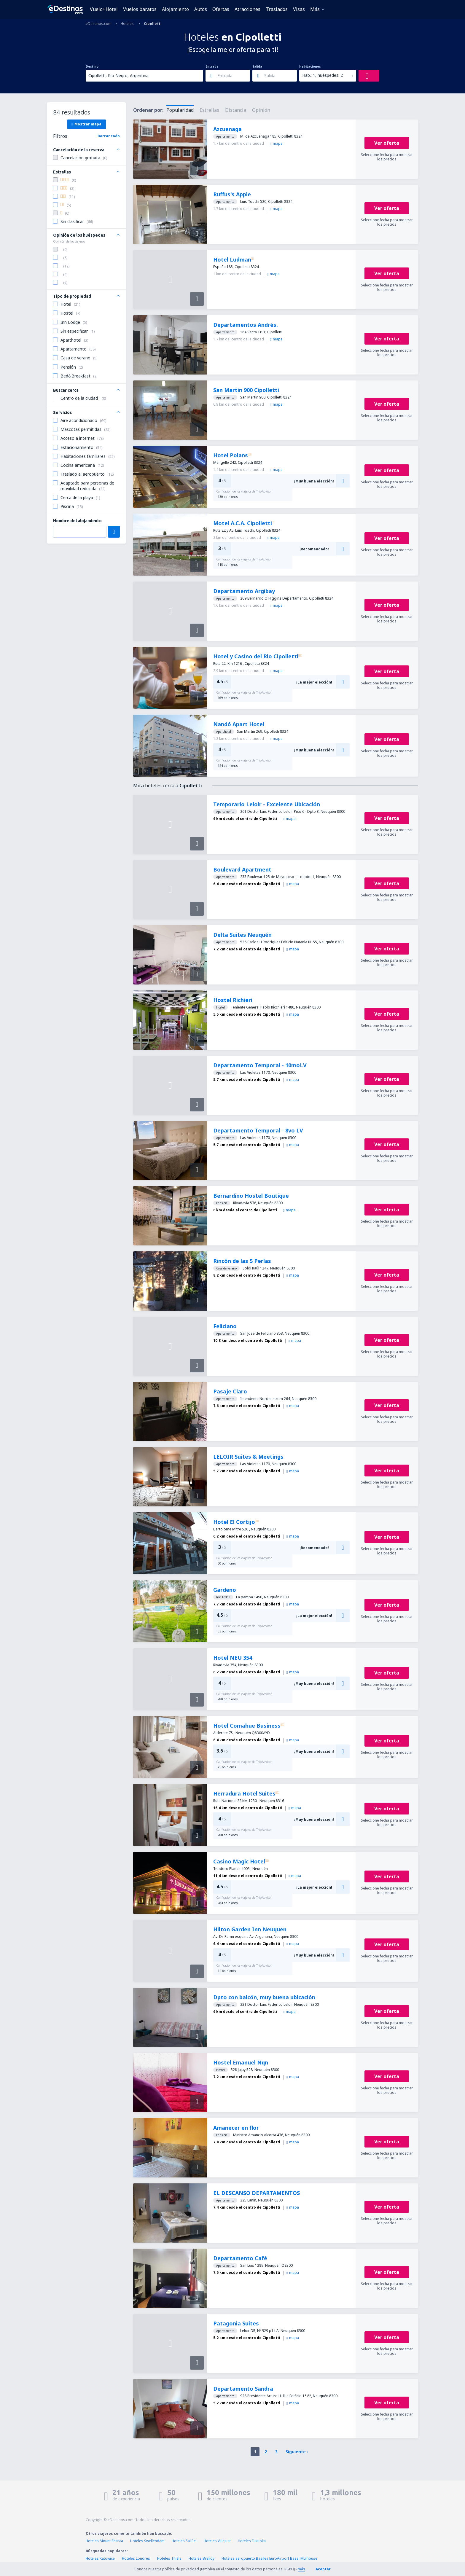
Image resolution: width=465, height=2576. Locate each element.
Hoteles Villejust (217, 2540)
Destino (92, 66)
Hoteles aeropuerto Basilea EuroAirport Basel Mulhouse (269, 2558)
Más (315, 9)
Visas (299, 9)
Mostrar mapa (86, 124)
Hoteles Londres (136, 2558)
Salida (257, 66)
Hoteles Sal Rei (184, 2540)
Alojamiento (175, 9)
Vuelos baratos (140, 9)
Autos (200, 9)
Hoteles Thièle (169, 2558)
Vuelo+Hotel (104, 9)
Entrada (212, 66)
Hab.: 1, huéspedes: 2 (322, 75)
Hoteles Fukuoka (252, 2540)
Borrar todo (109, 135)
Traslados (277, 9)
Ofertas (220, 9)
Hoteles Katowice (100, 2558)
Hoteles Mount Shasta (104, 2540)
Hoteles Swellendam (147, 2540)
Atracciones (247, 9)
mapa (276, 143)
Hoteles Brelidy (201, 2558)
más (301, 2569)
